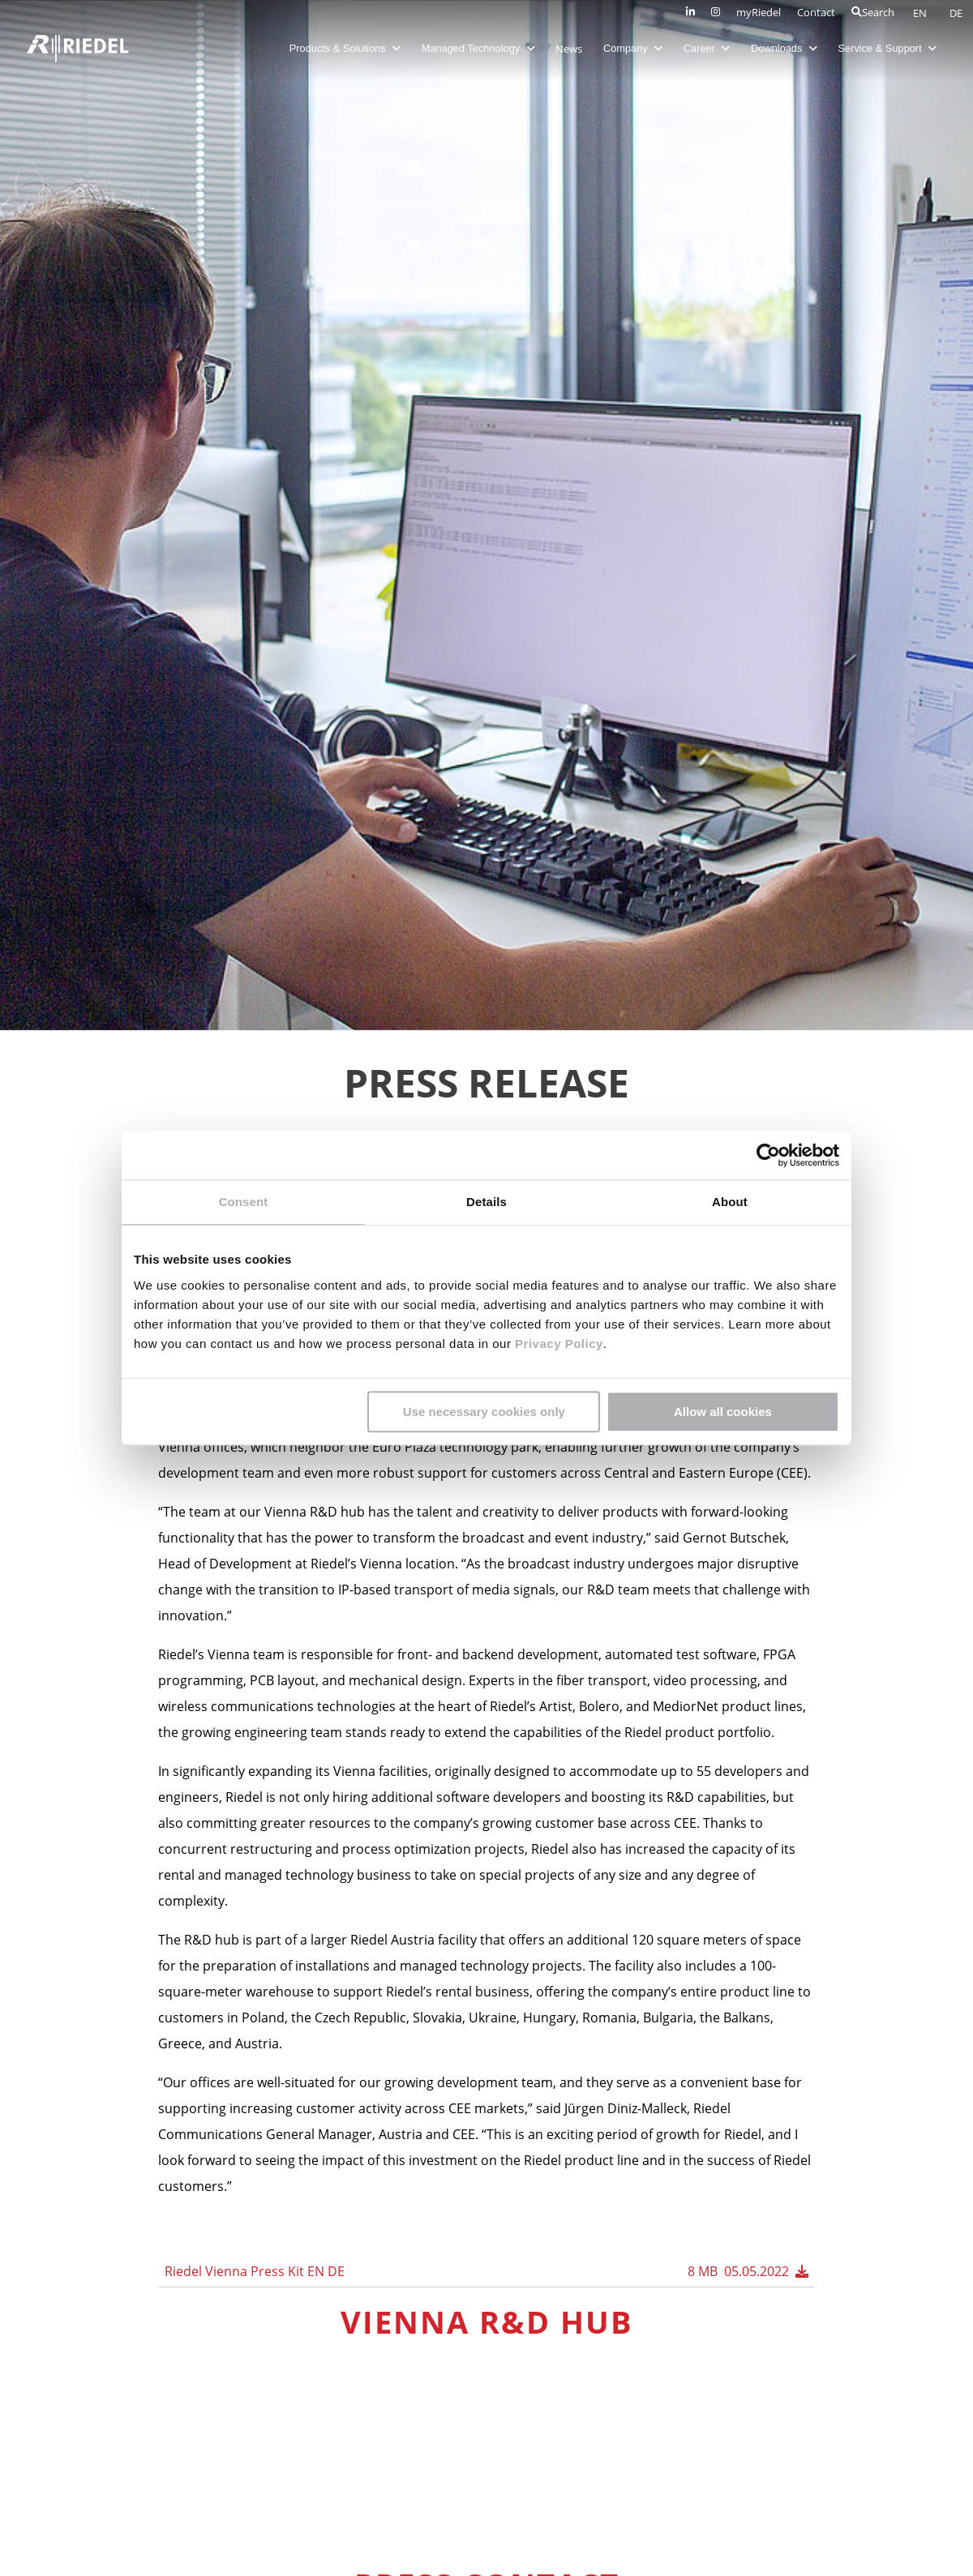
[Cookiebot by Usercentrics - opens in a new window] (768, 1155)
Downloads (784, 48)
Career (707, 48)
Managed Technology (478, 48)
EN (921, 13)
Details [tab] (486, 1202)
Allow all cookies (723, 1412)
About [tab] (730, 1202)
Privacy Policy (556, 1343)
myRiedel (758, 12)
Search (872, 12)
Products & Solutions (345, 48)
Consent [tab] (243, 1202)
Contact (816, 12)
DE (955, 13)
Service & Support (887, 48)
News (568, 48)
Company (632, 48)
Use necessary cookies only (484, 1412)
